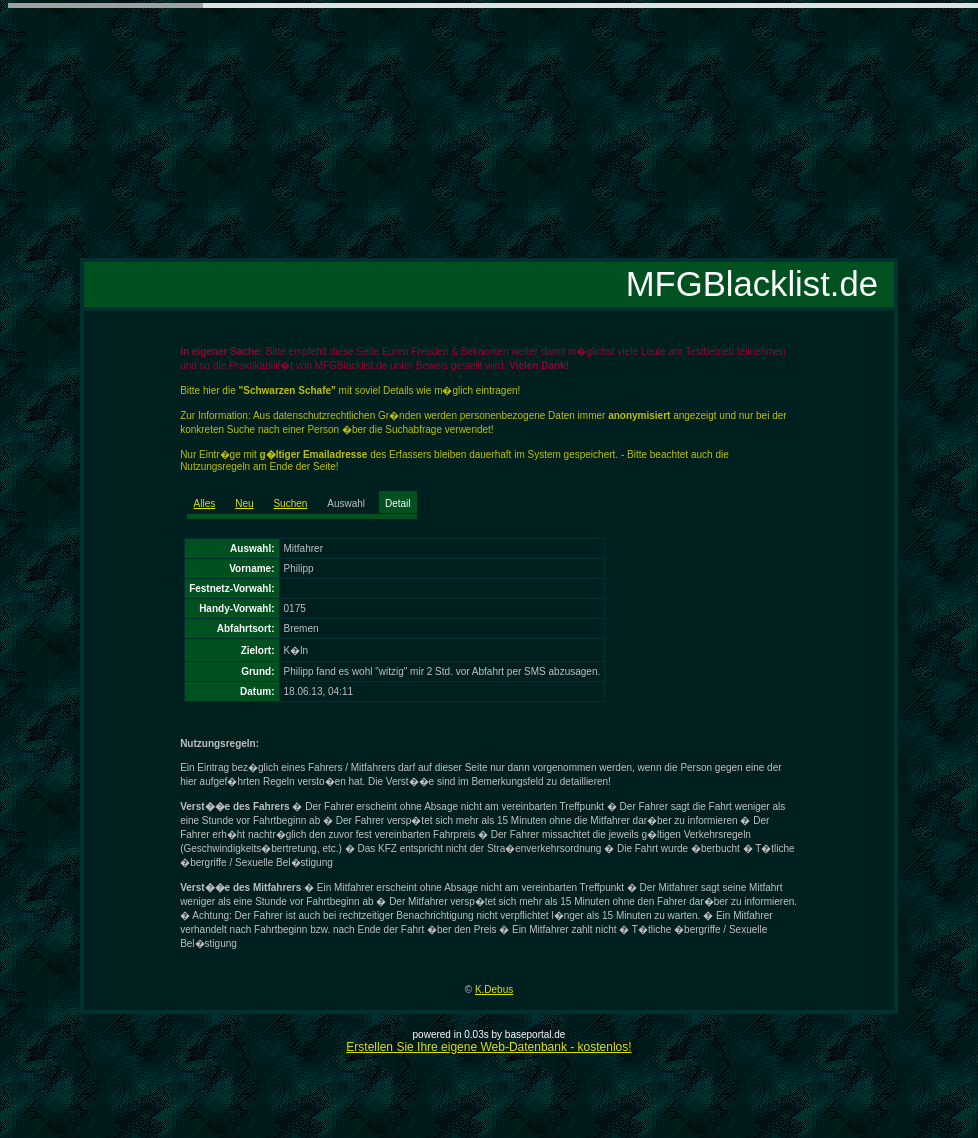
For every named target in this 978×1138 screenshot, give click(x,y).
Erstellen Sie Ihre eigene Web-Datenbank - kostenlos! (488, 1047)
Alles (205, 503)
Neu (244, 503)
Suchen (290, 503)
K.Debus (494, 989)
